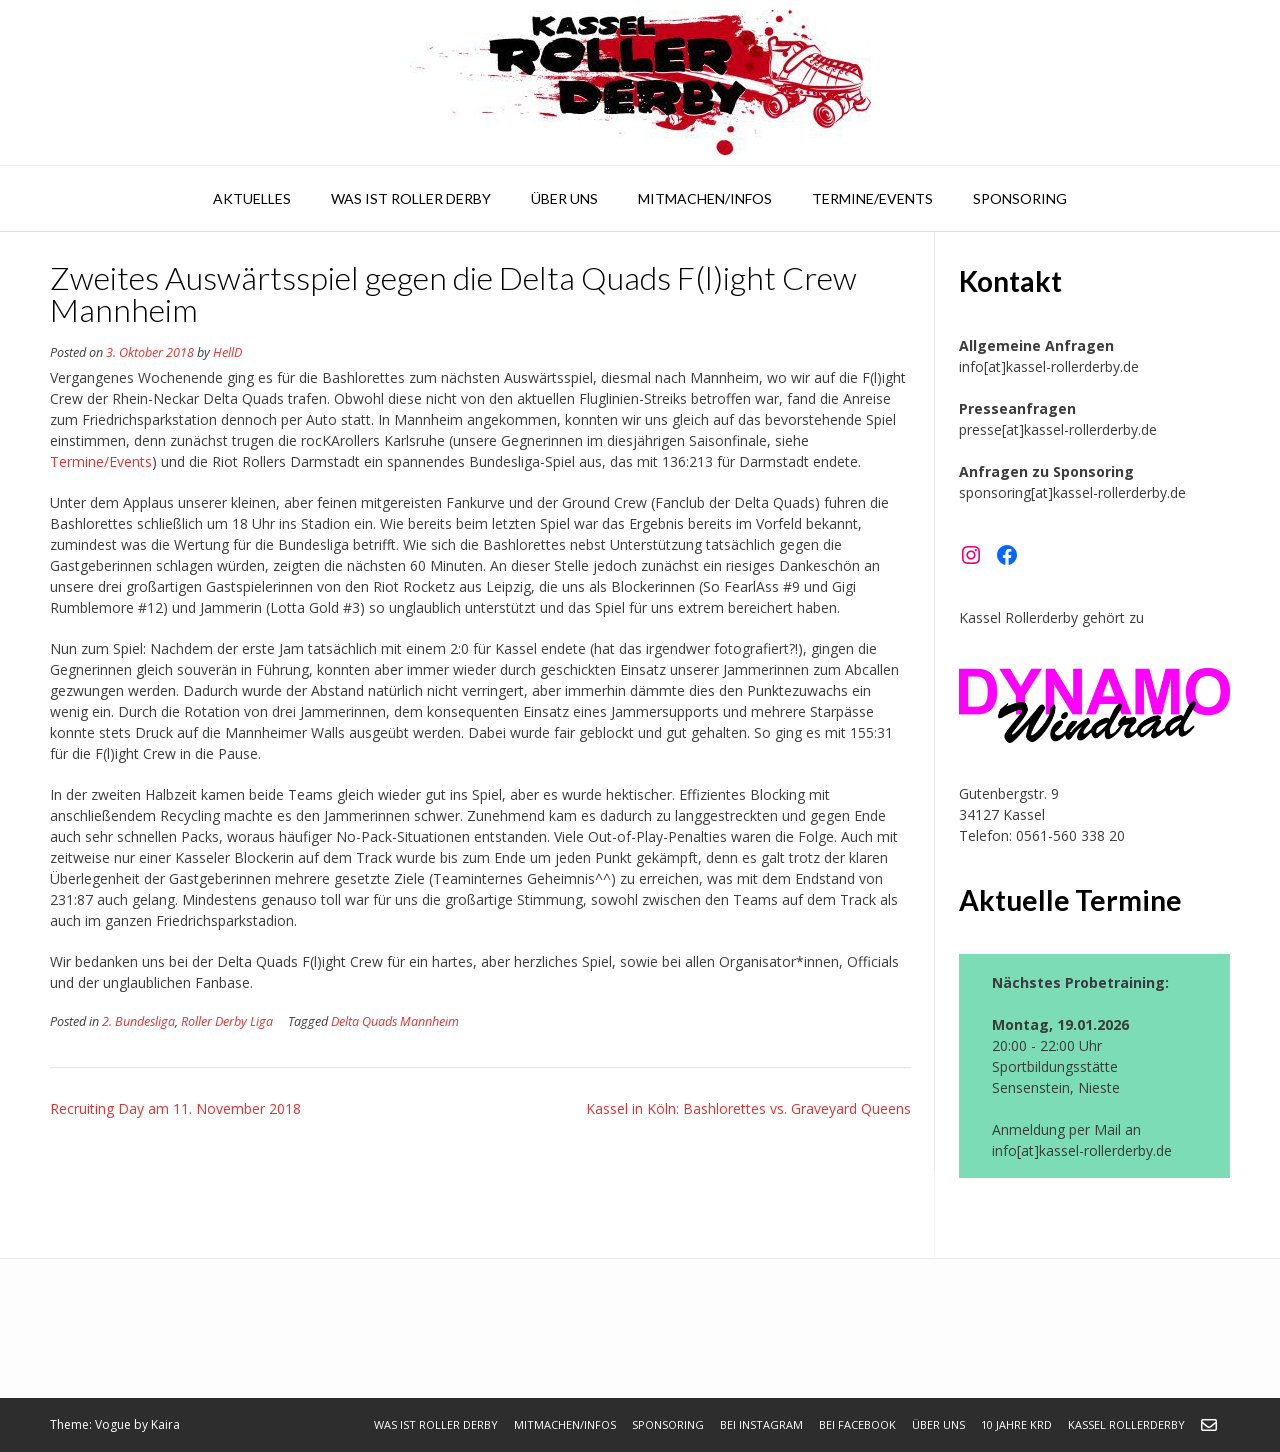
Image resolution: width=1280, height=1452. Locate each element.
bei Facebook (857, 1424)
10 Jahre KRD (1016, 1424)
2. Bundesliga (138, 1021)
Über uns (564, 198)
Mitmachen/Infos (705, 198)
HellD (227, 352)
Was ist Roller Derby (411, 198)
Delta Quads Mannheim (395, 1021)
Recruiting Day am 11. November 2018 (175, 1108)
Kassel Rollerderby (1126, 1424)
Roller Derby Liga (227, 1021)
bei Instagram (761, 1424)
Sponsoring (1020, 198)
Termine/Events (872, 198)
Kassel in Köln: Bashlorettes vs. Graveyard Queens (748, 1108)
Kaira (165, 1424)
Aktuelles (252, 198)
